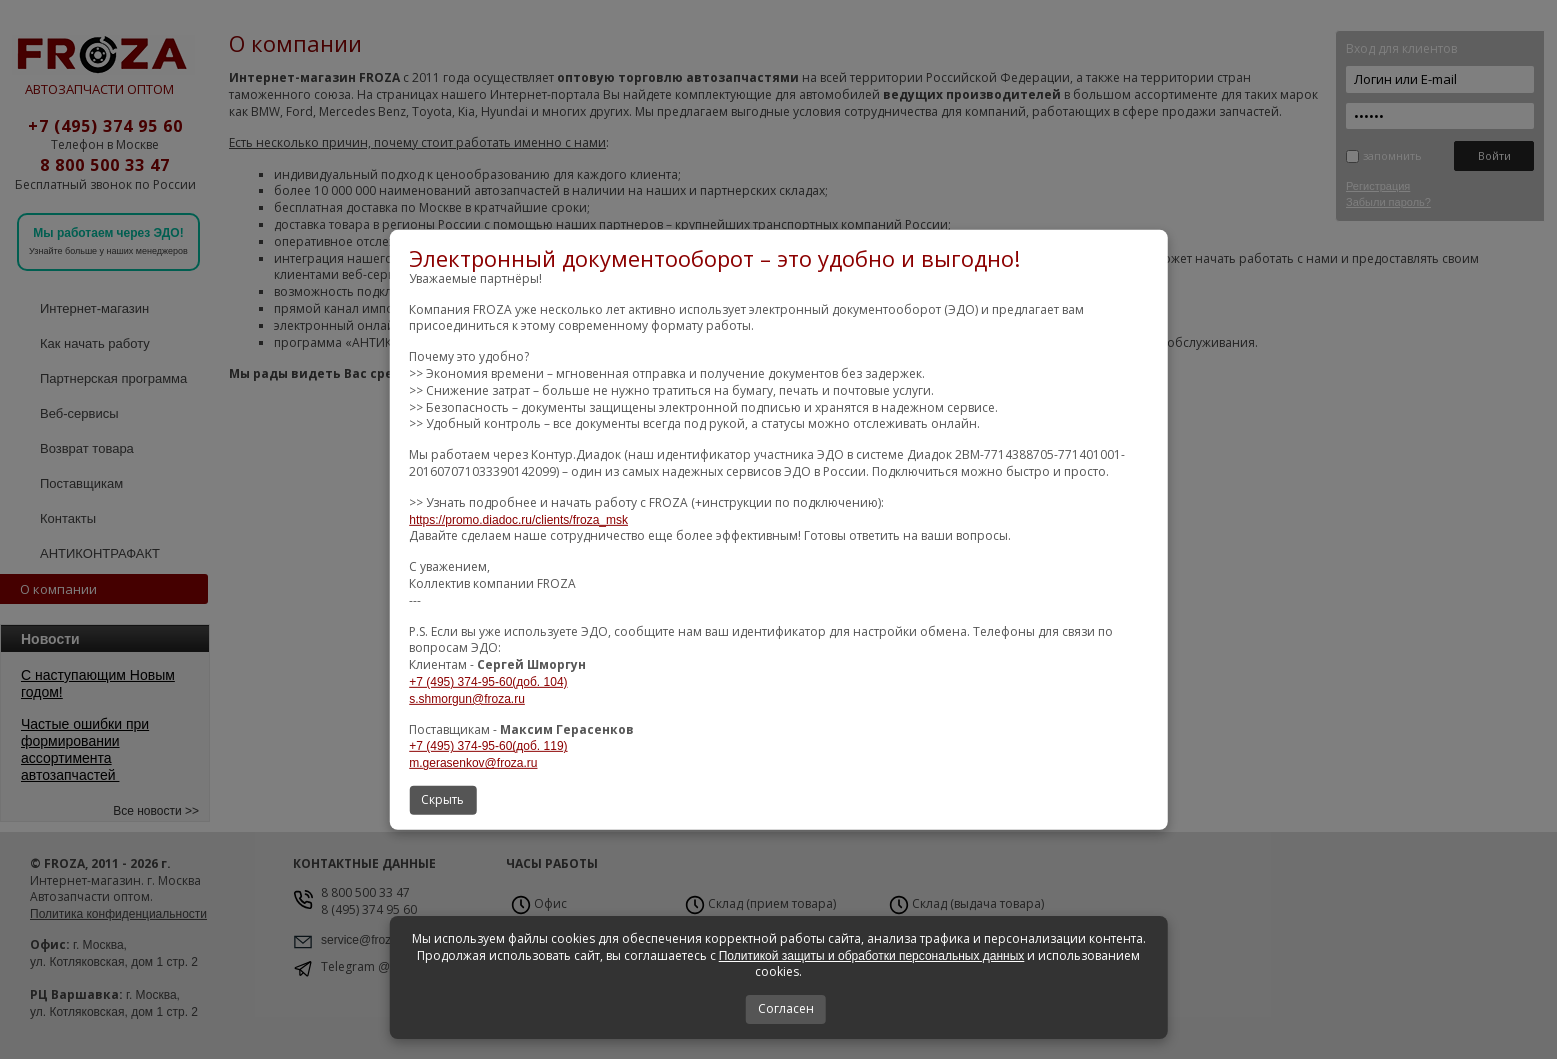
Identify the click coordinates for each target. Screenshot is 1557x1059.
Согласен (786, 1008)
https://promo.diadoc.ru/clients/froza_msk (518, 520)
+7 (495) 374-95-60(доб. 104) (488, 682)
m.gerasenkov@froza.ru (473, 763)
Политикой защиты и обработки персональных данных (872, 956)
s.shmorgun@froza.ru (467, 699)
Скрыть (442, 799)
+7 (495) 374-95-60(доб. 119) (488, 746)
